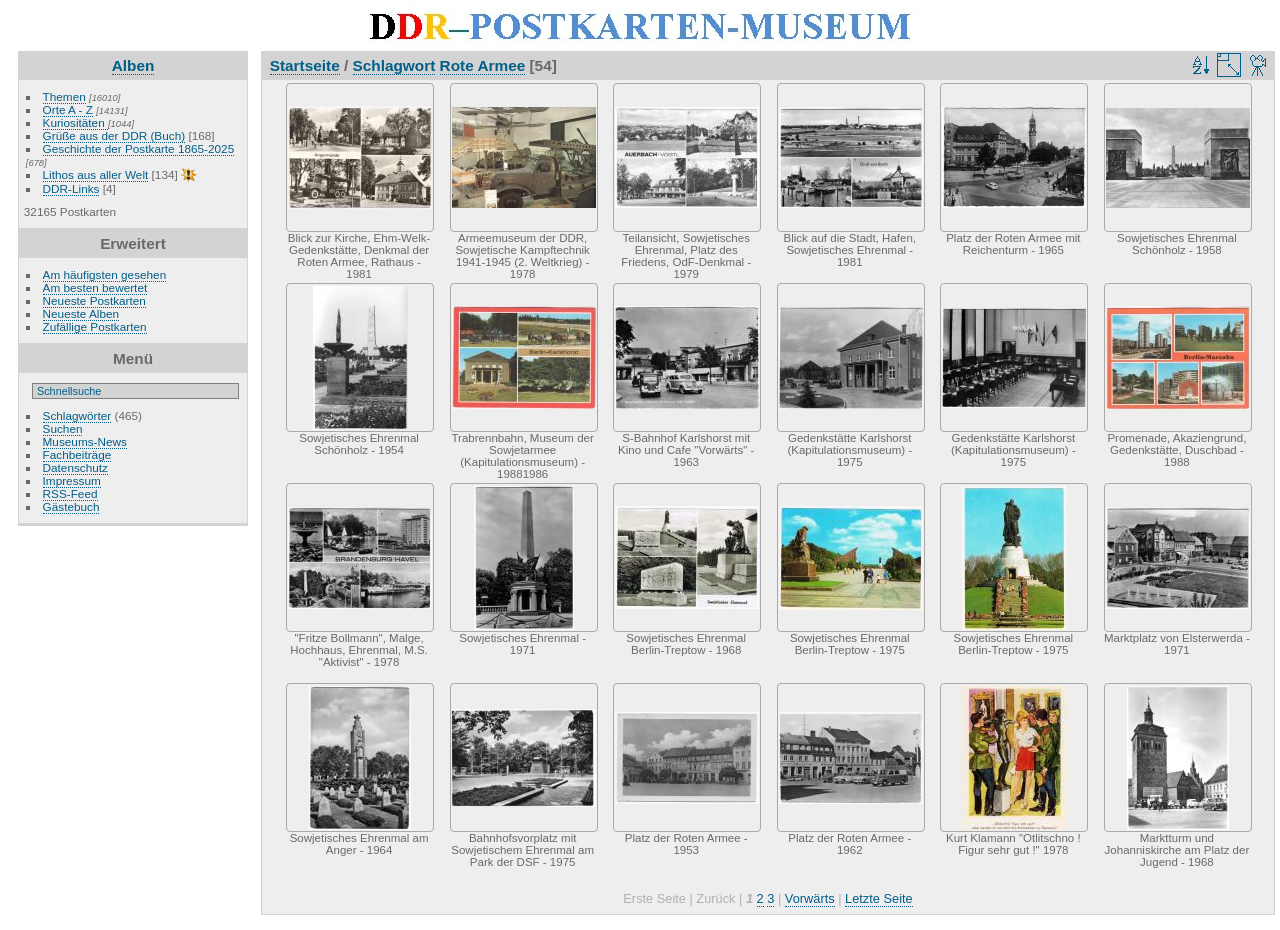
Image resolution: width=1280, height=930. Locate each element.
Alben (133, 65)
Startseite (305, 65)
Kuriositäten (75, 122)
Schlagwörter (77, 415)
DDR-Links (71, 188)
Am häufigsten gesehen (105, 274)
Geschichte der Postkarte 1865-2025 (139, 148)
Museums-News (85, 441)
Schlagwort (394, 65)
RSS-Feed (70, 493)
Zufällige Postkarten (95, 326)
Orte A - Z (68, 109)
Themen (64, 96)
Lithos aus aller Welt (96, 174)
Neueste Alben (81, 313)
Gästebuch (71, 506)
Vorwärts (810, 898)
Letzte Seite (879, 898)
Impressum (72, 480)
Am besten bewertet (95, 287)
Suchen (63, 428)
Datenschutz (75, 467)
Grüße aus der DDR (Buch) (114, 135)
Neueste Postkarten (94, 300)
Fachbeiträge (77, 454)
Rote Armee (483, 65)
